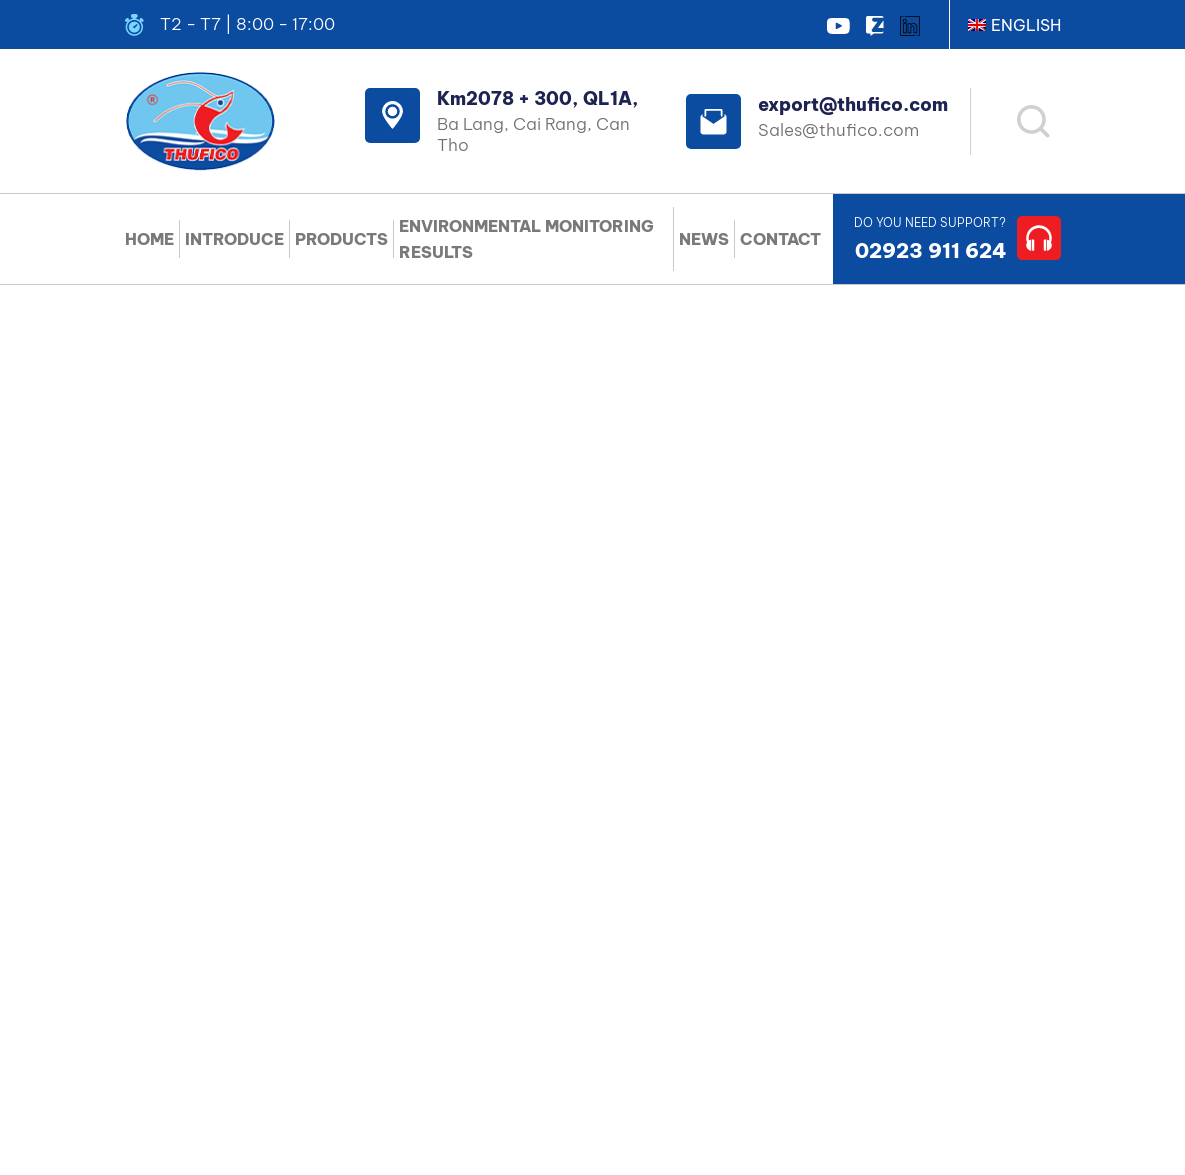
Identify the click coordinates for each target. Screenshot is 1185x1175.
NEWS (704, 239)
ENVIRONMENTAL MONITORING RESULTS (526, 239)
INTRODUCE (234, 239)
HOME (149, 239)
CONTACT (780, 239)
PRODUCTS (341, 239)
